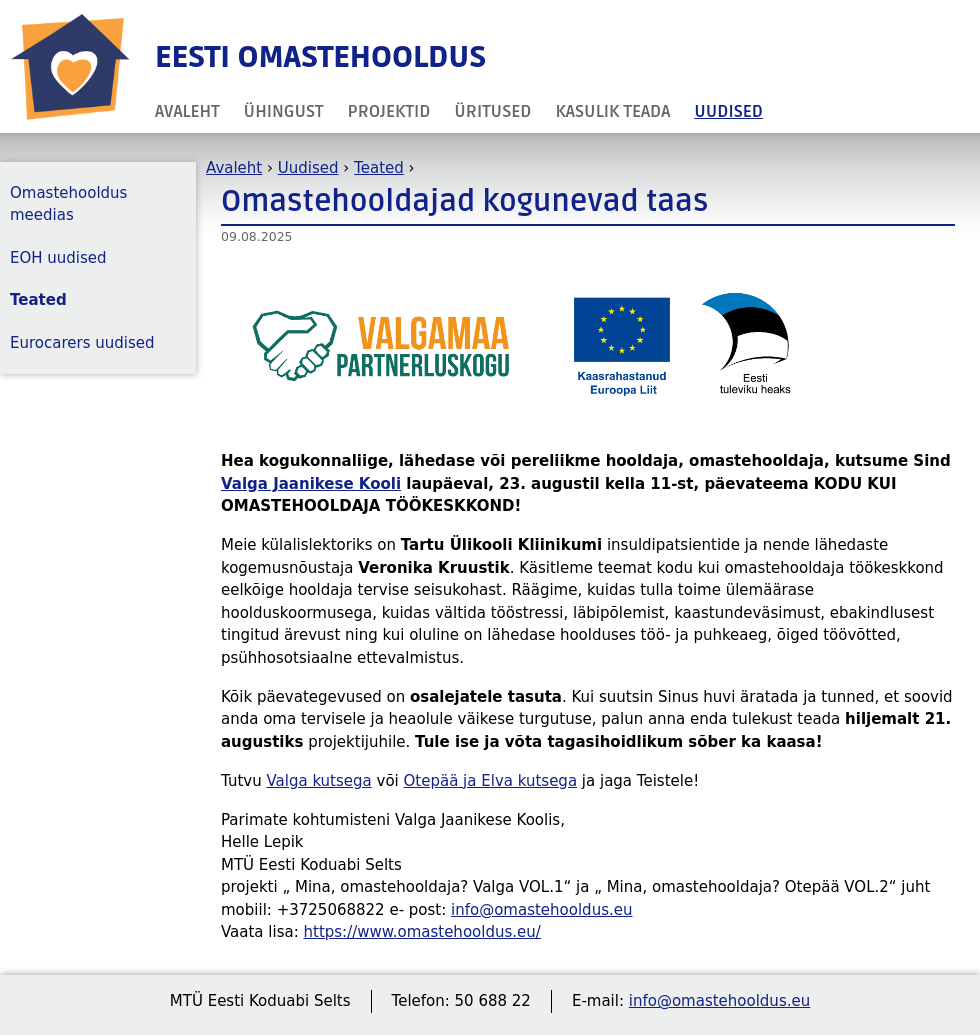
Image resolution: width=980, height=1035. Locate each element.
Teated (379, 168)
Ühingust (284, 111)
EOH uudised (58, 258)
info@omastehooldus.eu (541, 910)
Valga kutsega (318, 781)
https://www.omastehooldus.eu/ (422, 932)
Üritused (492, 111)
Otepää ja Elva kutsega (491, 781)
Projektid (389, 111)
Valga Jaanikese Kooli (311, 484)
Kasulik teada (612, 111)
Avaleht (187, 111)
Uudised (728, 111)
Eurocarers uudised (82, 343)
